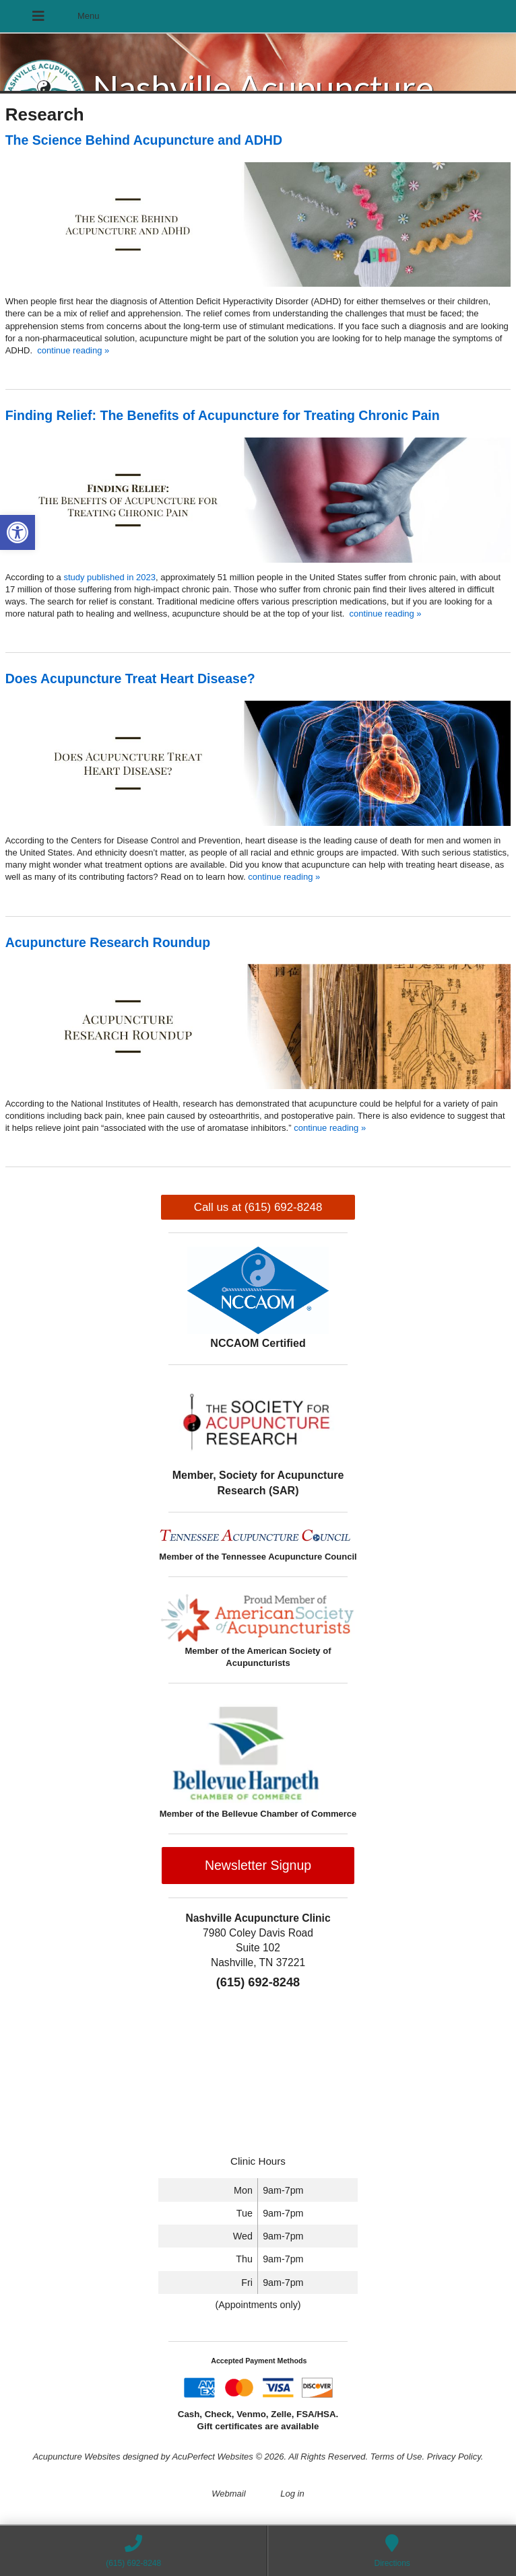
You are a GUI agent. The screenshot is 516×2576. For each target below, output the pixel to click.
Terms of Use (396, 2456)
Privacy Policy (454, 2456)
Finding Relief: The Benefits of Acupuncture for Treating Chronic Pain (222, 415)
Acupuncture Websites (77, 2456)
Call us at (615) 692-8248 (258, 1207)
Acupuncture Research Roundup (107, 942)
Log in (292, 2493)
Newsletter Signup (258, 1865)
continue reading (73, 350)
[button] (17, 532)
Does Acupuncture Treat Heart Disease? (130, 678)
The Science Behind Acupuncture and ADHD (143, 140)
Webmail (228, 2493)
